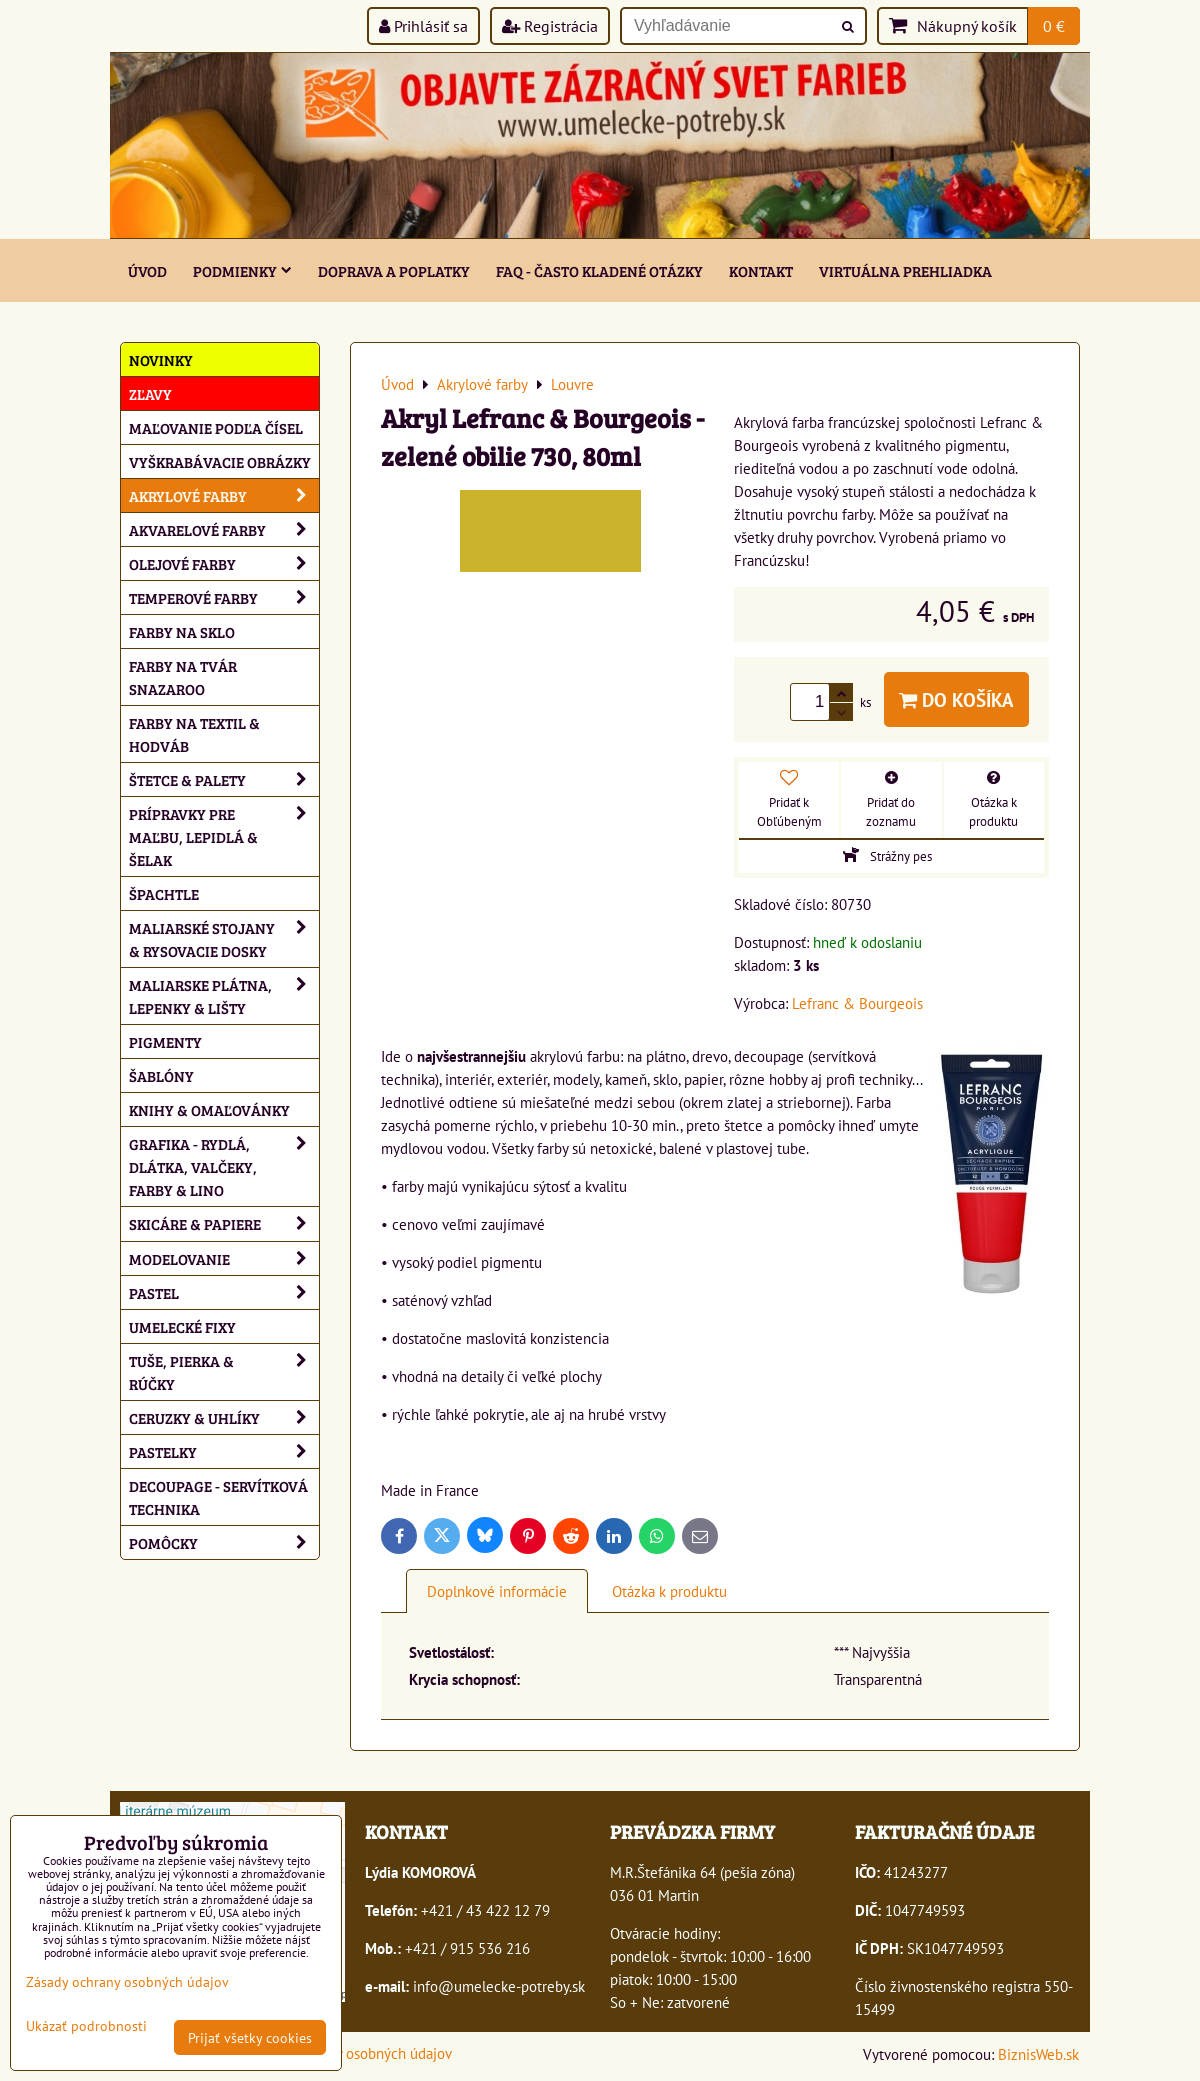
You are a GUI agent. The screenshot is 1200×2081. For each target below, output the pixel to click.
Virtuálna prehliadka (905, 270)
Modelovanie (224, 1258)
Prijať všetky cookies (250, 2037)
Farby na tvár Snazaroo (183, 677)
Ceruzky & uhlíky (224, 1417)
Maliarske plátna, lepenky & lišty (224, 996)
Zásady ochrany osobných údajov (349, 2053)
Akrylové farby (224, 495)
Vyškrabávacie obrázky (220, 461)
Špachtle (164, 893)
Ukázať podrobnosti (86, 2026)
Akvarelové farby (224, 529)
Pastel (224, 1292)
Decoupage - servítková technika (218, 1497)
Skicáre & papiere (224, 1223)
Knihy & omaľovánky (209, 1109)
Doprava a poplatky (394, 270)
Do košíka (956, 699)
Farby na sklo (182, 631)
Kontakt (761, 270)
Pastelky (224, 1451)
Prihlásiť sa (423, 26)
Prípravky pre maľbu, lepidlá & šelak (224, 836)
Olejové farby (224, 563)
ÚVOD (147, 270)
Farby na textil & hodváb (194, 734)
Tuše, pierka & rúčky (224, 1372)
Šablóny (161, 1075)
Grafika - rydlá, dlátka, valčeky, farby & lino (224, 1166)
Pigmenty (165, 1041)
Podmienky (242, 270)
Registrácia (550, 26)
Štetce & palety (224, 779)
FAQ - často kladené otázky (599, 270)
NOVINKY (161, 359)
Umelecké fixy (182, 1326)
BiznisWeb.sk (1038, 2054)
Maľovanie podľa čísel (216, 427)
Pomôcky (224, 1542)
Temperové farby (224, 597)
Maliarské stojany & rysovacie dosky (224, 939)
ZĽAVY (150, 393)
